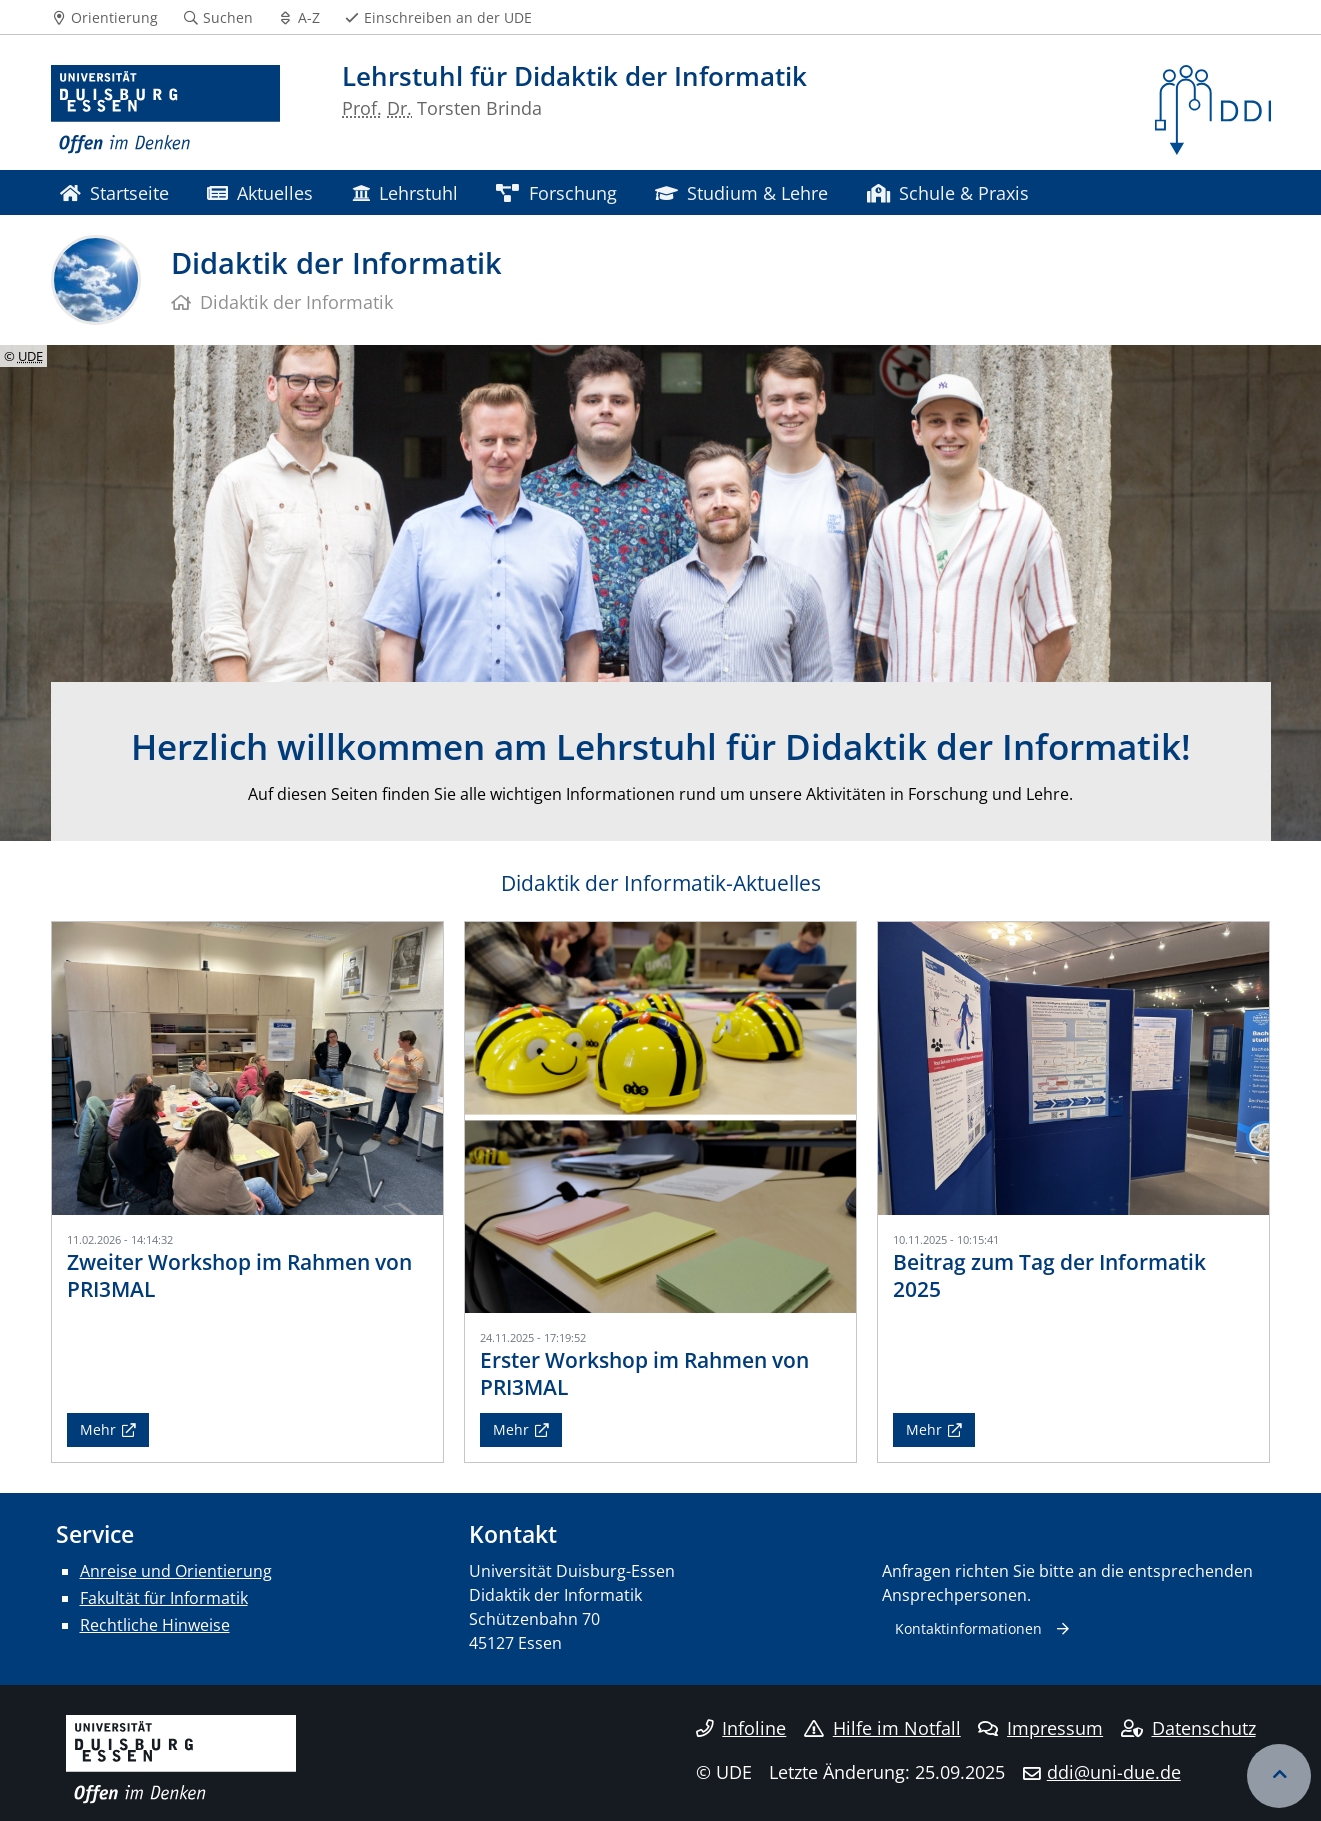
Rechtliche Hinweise (155, 1625)
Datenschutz (1188, 1728)
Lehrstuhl (405, 192)
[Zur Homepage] (166, 110)
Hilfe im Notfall (882, 1728)
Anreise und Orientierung (176, 1571)
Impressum (1040, 1728)
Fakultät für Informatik (164, 1598)
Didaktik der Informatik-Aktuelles (661, 883)
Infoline (741, 1728)
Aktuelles (260, 192)
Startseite (114, 192)
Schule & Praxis (948, 192)
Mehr (98, 1429)
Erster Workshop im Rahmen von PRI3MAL (644, 1373)
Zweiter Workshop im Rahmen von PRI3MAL (239, 1275)
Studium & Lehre (741, 192)
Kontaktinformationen (968, 1628)
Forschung (556, 192)
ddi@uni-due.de (1114, 1772)
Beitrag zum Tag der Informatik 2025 (1049, 1275)
